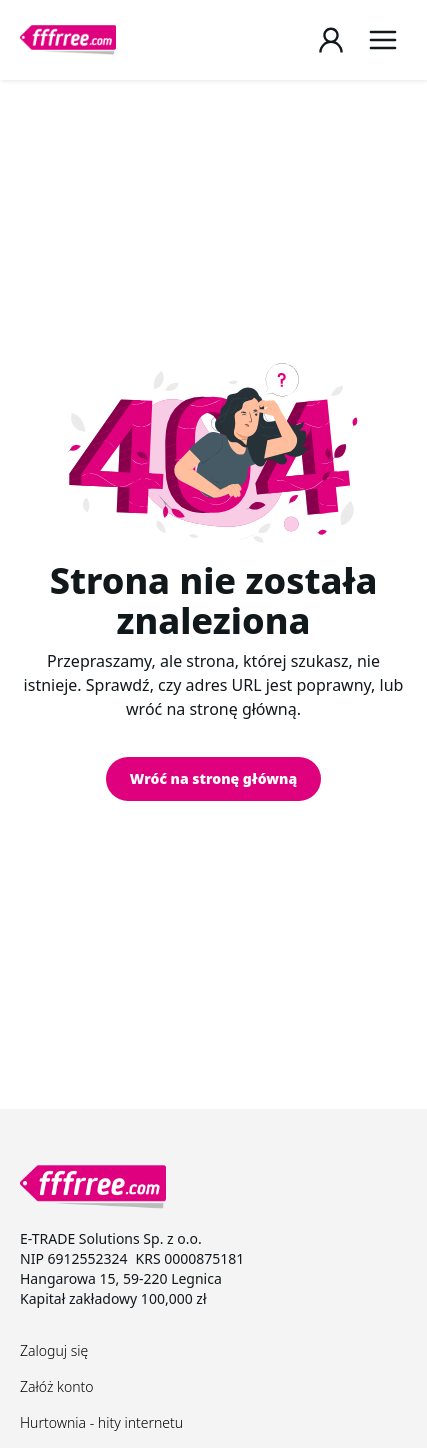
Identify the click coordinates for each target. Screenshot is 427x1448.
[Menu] (383, 40)
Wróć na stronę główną (213, 778)
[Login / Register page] (331, 40)
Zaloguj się (54, 1350)
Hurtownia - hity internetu (101, 1422)
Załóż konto (57, 1386)
